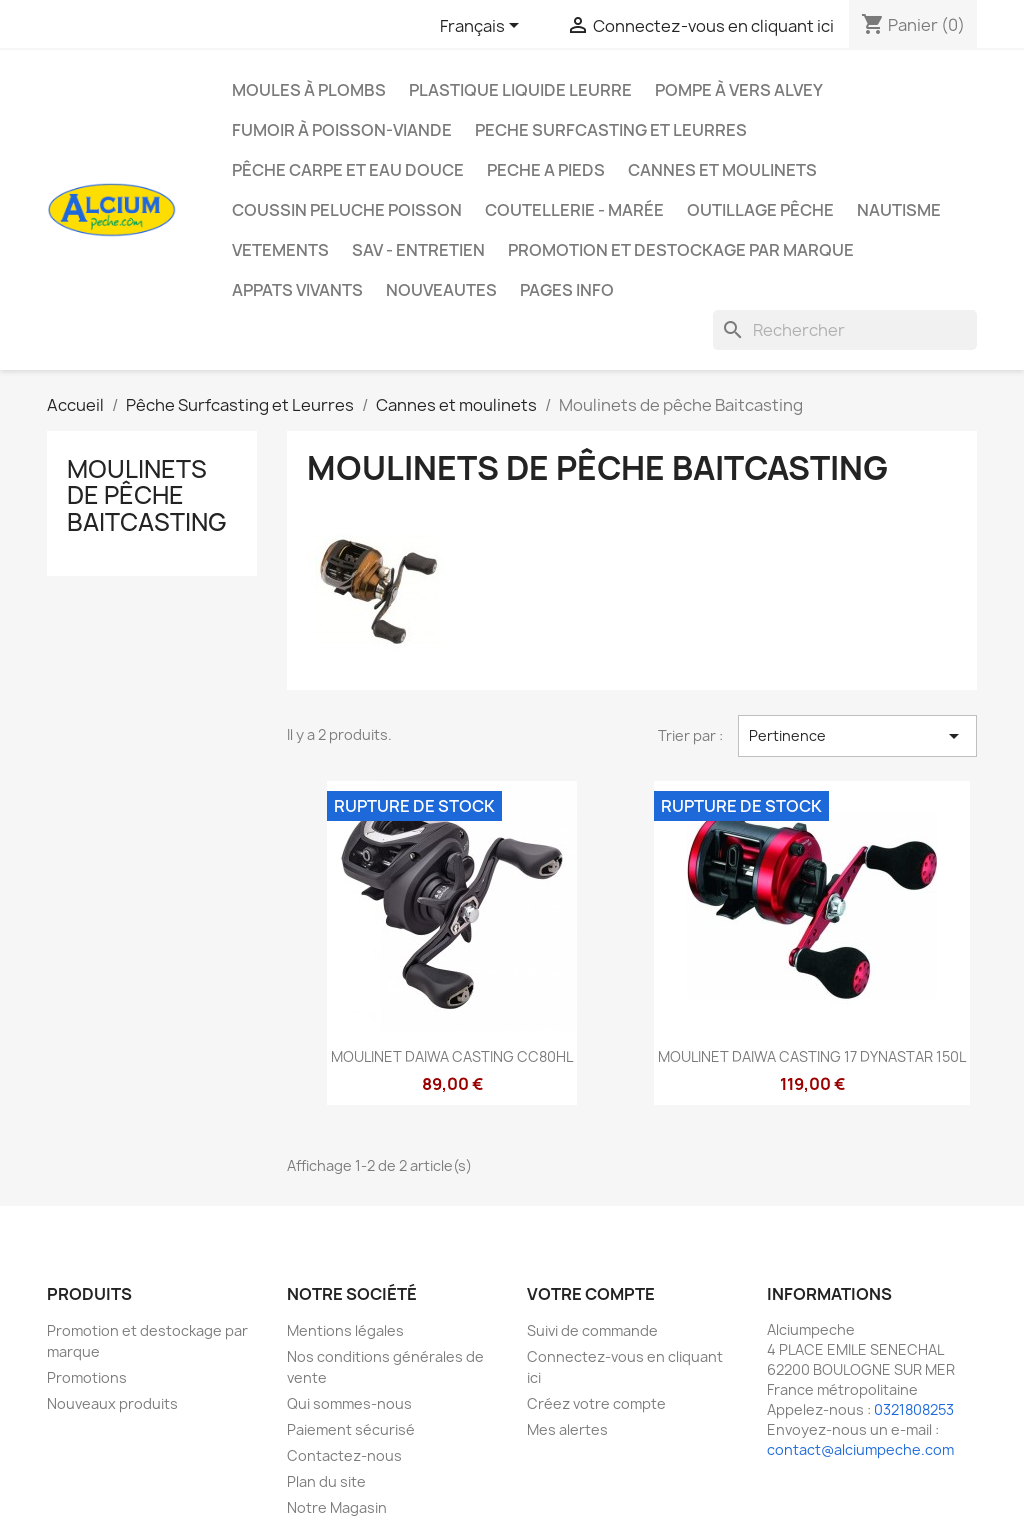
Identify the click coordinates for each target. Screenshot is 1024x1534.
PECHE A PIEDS (546, 170)
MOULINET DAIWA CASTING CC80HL (452, 1056)
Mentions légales (345, 1330)
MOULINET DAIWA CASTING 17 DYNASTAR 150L (812, 1056)
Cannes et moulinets (722, 170)
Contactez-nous (344, 1455)
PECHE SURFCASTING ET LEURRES (611, 130)
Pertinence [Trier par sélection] (857, 736)
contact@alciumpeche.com (860, 1449)
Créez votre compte (596, 1403)
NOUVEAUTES (441, 290)
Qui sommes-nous (349, 1403)
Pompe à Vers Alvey (739, 90)
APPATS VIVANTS (297, 290)
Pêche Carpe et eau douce (348, 170)
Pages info (567, 290)
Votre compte (591, 1294)
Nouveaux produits (112, 1403)
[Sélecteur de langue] (483, 27)
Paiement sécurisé (351, 1429)
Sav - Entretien (418, 250)
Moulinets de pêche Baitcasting (147, 495)
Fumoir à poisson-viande (342, 130)
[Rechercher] (845, 330)
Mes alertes (567, 1429)
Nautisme (899, 210)
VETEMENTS (280, 250)
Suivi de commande (592, 1330)
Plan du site (326, 1481)
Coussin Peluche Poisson (347, 210)
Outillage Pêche (760, 210)
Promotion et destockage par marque (681, 250)
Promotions (87, 1377)
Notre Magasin (337, 1507)
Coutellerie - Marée (574, 210)
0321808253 (914, 1409)
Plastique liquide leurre (520, 90)
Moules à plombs (309, 90)
